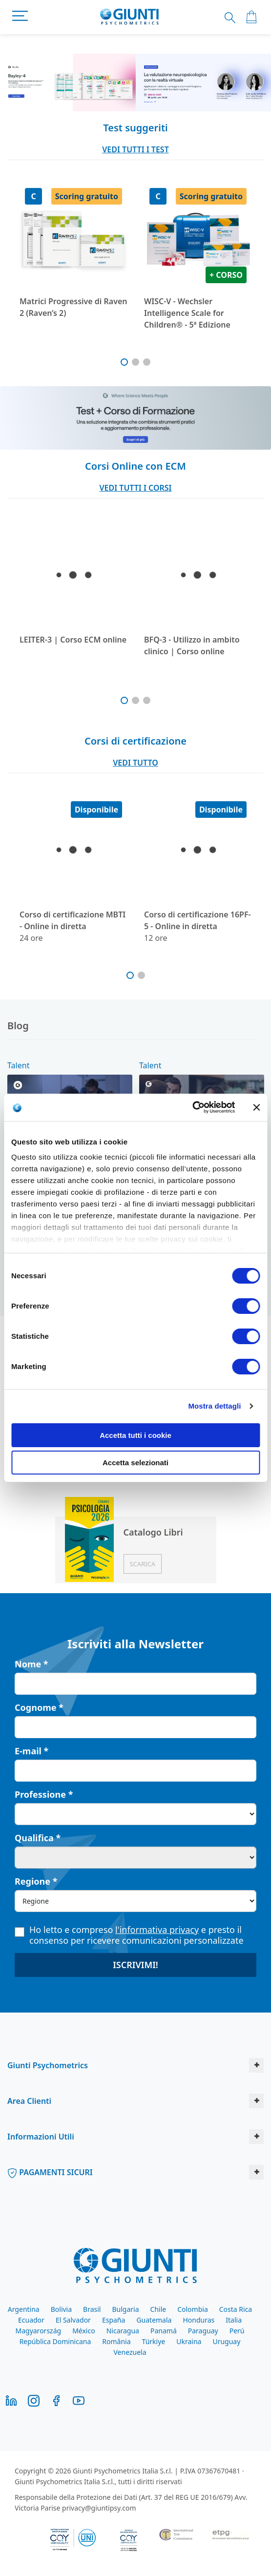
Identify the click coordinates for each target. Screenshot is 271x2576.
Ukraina (188, 2341)
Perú (237, 2330)
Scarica (143, 1563)
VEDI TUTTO (135, 762)
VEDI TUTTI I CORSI (135, 487)
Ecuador (31, 2320)
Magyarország (38, 2330)
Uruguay (226, 2341)
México (83, 2330)
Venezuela (129, 2352)
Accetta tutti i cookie (135, 1435)
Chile (158, 2309)
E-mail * (31, 1750)
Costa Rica (235, 2309)
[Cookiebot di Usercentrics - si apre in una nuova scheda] (192, 1107)
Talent (18, 1065)
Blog (18, 1025)
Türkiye (154, 2341)
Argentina (24, 2309)
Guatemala (153, 2320)
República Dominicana (55, 2341)
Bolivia (61, 2309)
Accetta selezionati (135, 1462)
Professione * (44, 1794)
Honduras (198, 2320)
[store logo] (129, 17)
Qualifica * (38, 1837)
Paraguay (203, 2330)
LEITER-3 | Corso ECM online (73, 639)
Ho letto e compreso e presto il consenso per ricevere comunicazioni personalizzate (129, 1935)
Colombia (192, 2309)
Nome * (31, 1664)
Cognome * (39, 1707)
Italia (234, 2320)
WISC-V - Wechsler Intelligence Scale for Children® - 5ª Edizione (187, 313)
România (116, 2341)
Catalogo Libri (153, 1532)
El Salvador (73, 2320)
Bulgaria (125, 2309)
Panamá (163, 2330)
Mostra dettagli (214, 1406)
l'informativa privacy (157, 1929)
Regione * (36, 1881)
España (113, 2320)
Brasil (92, 2309)
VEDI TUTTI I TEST (135, 149)
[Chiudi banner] (256, 1107)
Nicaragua (122, 2330)
